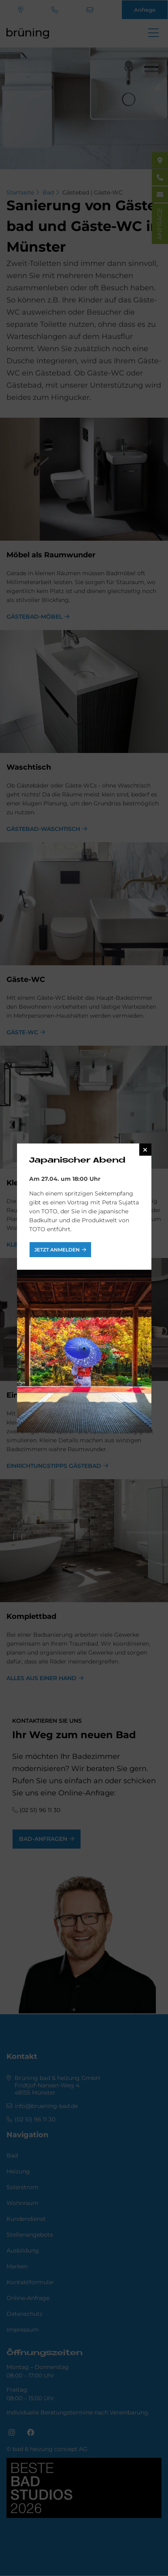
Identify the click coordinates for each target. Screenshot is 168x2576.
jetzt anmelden (57, 1250)
